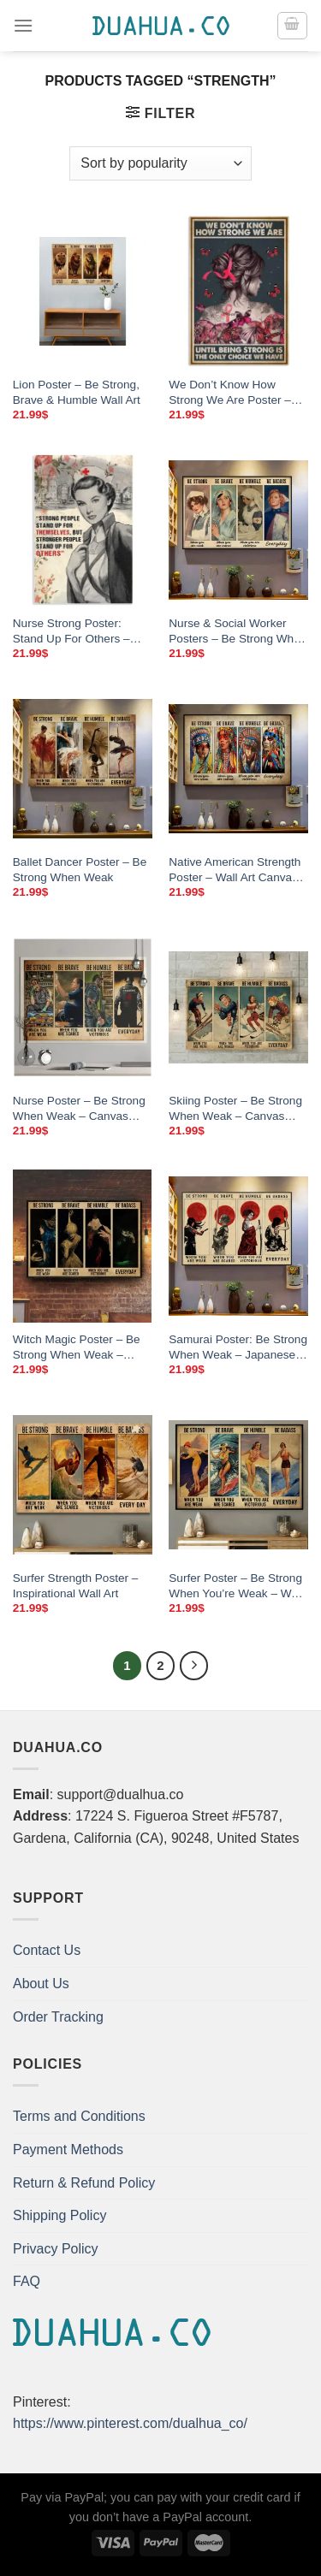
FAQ (26, 2281)
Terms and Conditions (79, 2116)
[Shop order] (160, 163)
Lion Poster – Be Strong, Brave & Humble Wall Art (76, 392)
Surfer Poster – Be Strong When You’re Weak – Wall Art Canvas (235, 1586)
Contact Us (46, 1950)
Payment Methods (68, 2149)
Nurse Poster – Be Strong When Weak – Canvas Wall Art (79, 1108)
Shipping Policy (59, 2215)
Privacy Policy (55, 2248)
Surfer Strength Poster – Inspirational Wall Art (76, 1586)
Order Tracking (58, 2017)
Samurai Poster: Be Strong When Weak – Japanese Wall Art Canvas (238, 1347)
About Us (41, 1983)
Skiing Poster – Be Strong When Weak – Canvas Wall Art (235, 1108)
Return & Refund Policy (84, 2183)
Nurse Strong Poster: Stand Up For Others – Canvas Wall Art (71, 631)
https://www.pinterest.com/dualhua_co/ (130, 2423)
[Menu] (23, 25)
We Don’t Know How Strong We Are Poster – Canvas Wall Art (230, 392)
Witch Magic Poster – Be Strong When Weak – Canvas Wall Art (76, 1347)
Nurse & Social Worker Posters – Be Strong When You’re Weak (237, 631)
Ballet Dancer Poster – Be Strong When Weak (79, 870)
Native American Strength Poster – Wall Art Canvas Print (234, 870)
